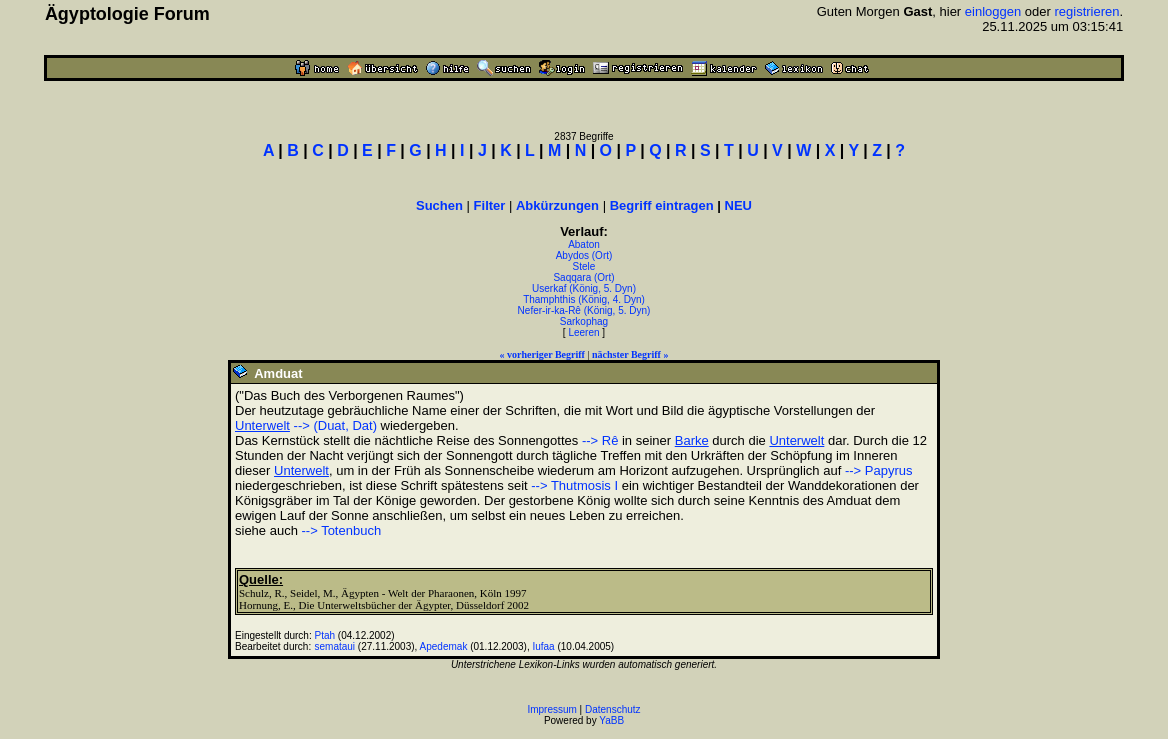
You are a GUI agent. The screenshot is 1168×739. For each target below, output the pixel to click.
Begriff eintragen (662, 205)
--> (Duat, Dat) (335, 425)
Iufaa (543, 646)
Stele (584, 266)
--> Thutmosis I (574, 485)
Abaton (584, 244)
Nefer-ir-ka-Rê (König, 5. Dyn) (584, 310)
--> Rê (600, 440)
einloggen (993, 11)
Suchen (439, 205)
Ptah (325, 635)
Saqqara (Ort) (583, 277)
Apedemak (444, 646)
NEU (738, 205)
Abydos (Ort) (584, 255)
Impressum (551, 709)
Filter (490, 205)
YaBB (611, 720)
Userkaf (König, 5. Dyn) (584, 288)
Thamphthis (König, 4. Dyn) (584, 299)
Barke (692, 440)
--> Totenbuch (342, 530)
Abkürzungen (557, 205)
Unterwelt (262, 425)
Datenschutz (613, 709)
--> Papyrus (879, 470)
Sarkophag (584, 321)
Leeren (583, 332)
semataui (335, 646)
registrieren (1086, 11)
